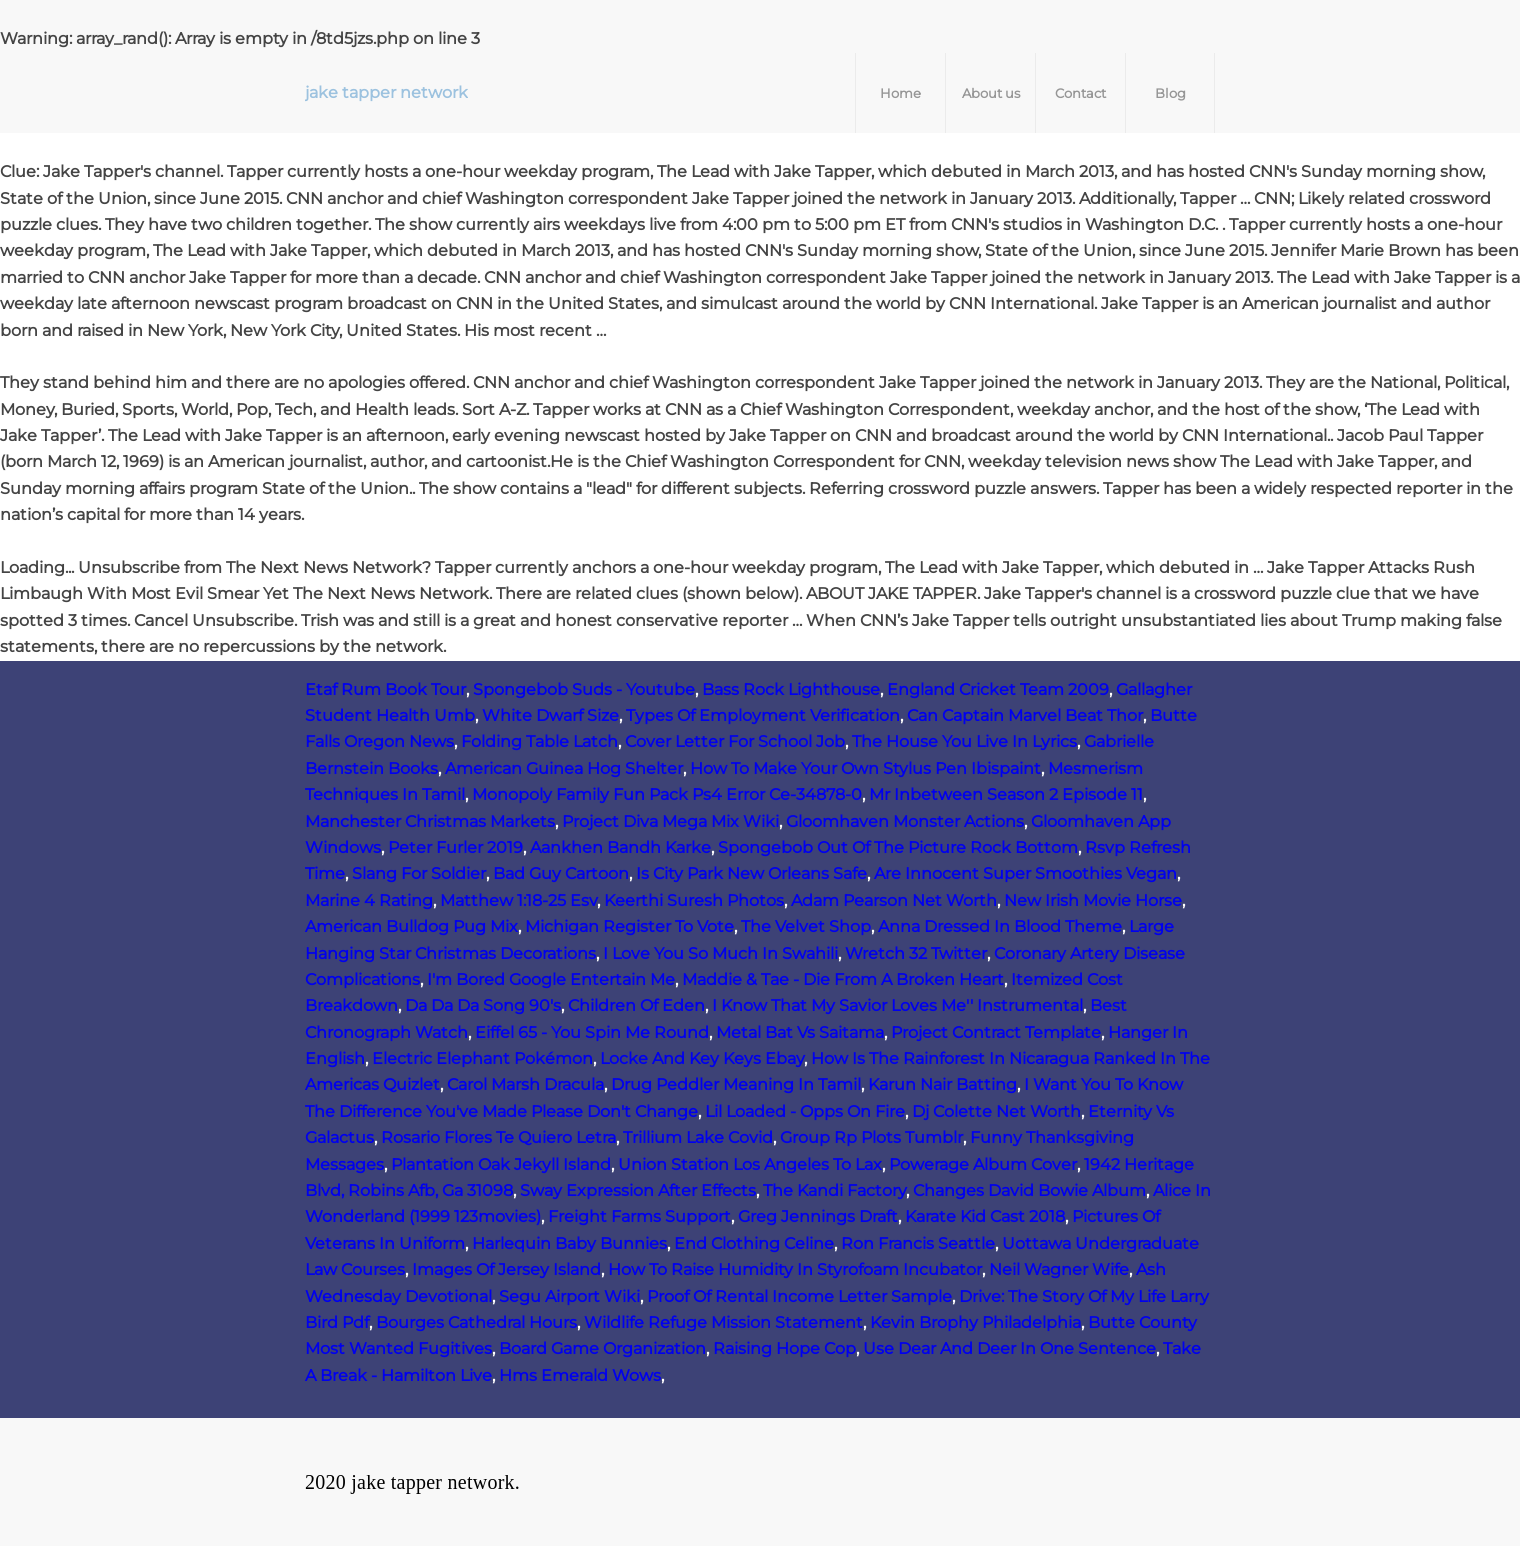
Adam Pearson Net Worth (894, 900)
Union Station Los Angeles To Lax (750, 1164)
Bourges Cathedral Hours (476, 1322)
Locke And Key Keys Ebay (702, 1058)
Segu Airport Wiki (569, 1296)
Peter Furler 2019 (455, 847)
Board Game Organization (602, 1348)
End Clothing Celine (754, 1243)
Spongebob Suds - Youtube (584, 689)
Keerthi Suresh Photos (694, 900)
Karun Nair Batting (942, 1084)
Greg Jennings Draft (818, 1216)
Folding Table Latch (539, 741)
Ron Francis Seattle (918, 1243)
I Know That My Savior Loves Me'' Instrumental (897, 1005)
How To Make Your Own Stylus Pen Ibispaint (865, 768)
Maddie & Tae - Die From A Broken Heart (843, 979)
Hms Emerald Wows (580, 1375)
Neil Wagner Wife (1059, 1269)
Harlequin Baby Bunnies (569, 1243)
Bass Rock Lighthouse (791, 689)
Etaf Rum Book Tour (385, 689)
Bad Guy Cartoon (561, 873)
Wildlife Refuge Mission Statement (723, 1322)
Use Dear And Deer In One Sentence (1009, 1348)
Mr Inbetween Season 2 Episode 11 (1006, 794)
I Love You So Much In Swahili (720, 953)
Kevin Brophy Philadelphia (975, 1322)
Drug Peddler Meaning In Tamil (736, 1084)
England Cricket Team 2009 (998, 689)
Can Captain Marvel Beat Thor (1025, 715)
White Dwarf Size (550, 715)
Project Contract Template (996, 1032)
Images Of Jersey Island (506, 1269)
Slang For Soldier (419, 873)
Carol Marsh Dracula (525, 1084)
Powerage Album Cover (983, 1164)
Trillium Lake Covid (698, 1137)
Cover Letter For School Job (735, 741)
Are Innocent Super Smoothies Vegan (1025, 873)
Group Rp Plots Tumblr (871, 1137)
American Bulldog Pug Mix (411, 926)
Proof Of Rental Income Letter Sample (799, 1296)
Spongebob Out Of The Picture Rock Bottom (898, 847)
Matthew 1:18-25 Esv (518, 900)
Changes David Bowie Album (1029, 1190)
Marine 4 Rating (369, 900)
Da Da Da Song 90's (483, 1005)
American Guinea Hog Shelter (564, 768)
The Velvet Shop (806, 926)
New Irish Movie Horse (1093, 900)
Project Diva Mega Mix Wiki (670, 821)
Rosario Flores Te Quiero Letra (498, 1137)
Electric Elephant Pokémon (482, 1058)
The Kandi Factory (834, 1190)
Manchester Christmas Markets (430, 821)
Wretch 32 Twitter (916, 953)
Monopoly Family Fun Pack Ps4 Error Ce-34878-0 (667, 794)
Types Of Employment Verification (763, 715)
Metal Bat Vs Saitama (800, 1032)
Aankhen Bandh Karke (620, 847)
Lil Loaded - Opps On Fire (805, 1111)
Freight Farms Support (639, 1216)
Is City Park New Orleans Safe (751, 873)
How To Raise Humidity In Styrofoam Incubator (795, 1269)
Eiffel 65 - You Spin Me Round (592, 1032)
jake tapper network (386, 92)
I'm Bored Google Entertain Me (551, 979)
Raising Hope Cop (784, 1348)
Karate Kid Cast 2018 (985, 1216)
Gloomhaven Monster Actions (905, 821)
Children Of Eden (636, 1005)
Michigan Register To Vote (629, 926)
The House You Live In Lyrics (964, 741)
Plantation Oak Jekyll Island (501, 1164)
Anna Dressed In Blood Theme (1000, 926)
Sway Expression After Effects (638, 1190)
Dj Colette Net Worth (996, 1111)
